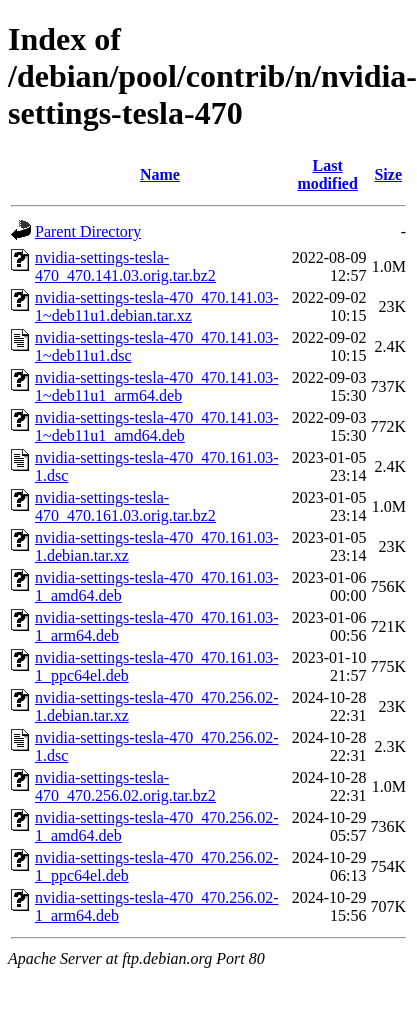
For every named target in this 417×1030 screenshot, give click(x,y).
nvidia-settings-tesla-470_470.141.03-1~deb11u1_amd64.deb (157, 426)
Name (160, 174)
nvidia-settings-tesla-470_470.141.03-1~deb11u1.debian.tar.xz (157, 306)
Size (388, 174)
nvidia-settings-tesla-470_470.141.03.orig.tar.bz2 (125, 266)
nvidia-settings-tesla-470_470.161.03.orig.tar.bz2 (125, 506)
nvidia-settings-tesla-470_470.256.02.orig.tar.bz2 (125, 786)
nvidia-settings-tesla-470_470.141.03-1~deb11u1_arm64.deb (157, 386)
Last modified (327, 174)
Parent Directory (88, 231)
